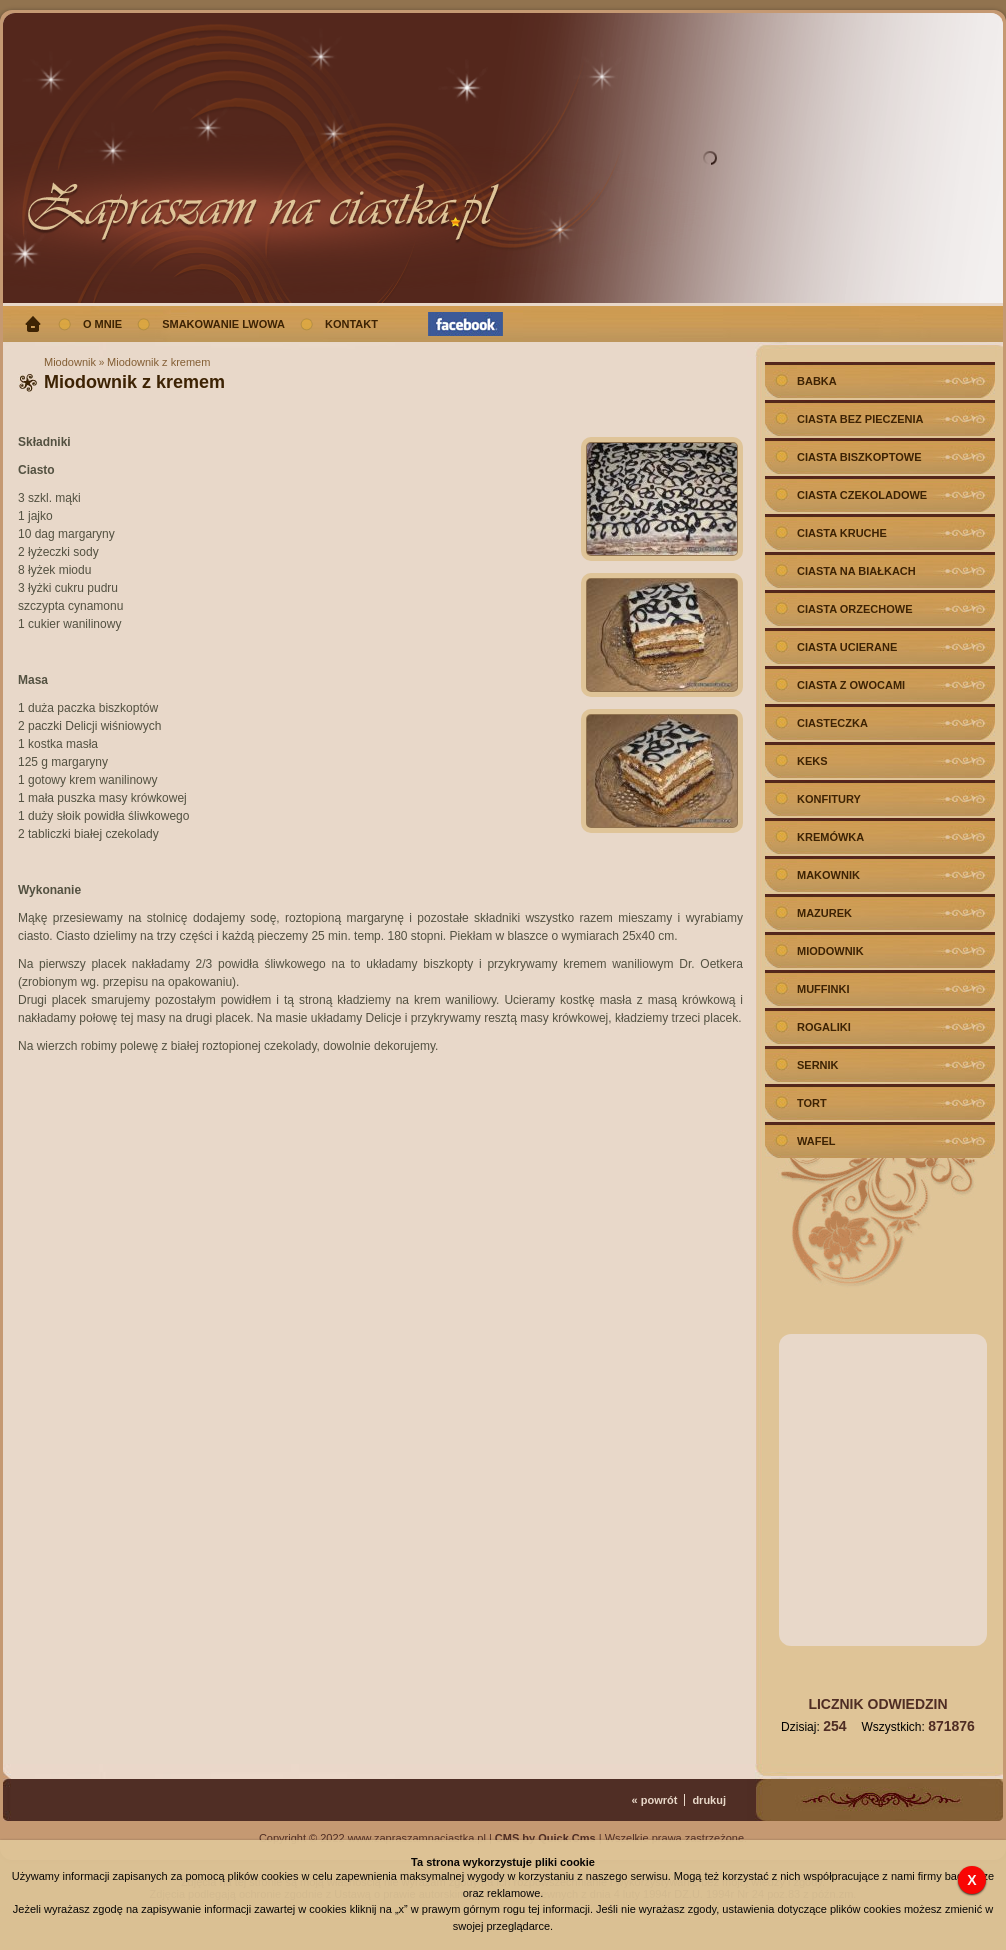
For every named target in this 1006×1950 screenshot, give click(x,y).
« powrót (655, 1800)
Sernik (818, 1065)
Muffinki (823, 989)
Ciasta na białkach (856, 571)
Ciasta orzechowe (855, 609)
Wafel (816, 1141)
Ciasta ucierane (847, 647)
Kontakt (351, 324)
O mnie (102, 324)
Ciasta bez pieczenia (860, 419)
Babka (817, 381)
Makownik (828, 875)
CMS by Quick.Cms (545, 1838)
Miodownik (70, 362)
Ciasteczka (832, 723)
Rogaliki (824, 1027)
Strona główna (33, 324)
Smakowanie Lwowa (223, 324)
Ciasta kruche (842, 533)
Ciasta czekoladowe (862, 495)
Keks (812, 761)
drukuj (709, 1800)
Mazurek (824, 913)
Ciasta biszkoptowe (859, 457)
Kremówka (830, 837)
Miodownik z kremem (158, 362)
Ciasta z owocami (851, 685)
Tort (812, 1103)
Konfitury (829, 799)
